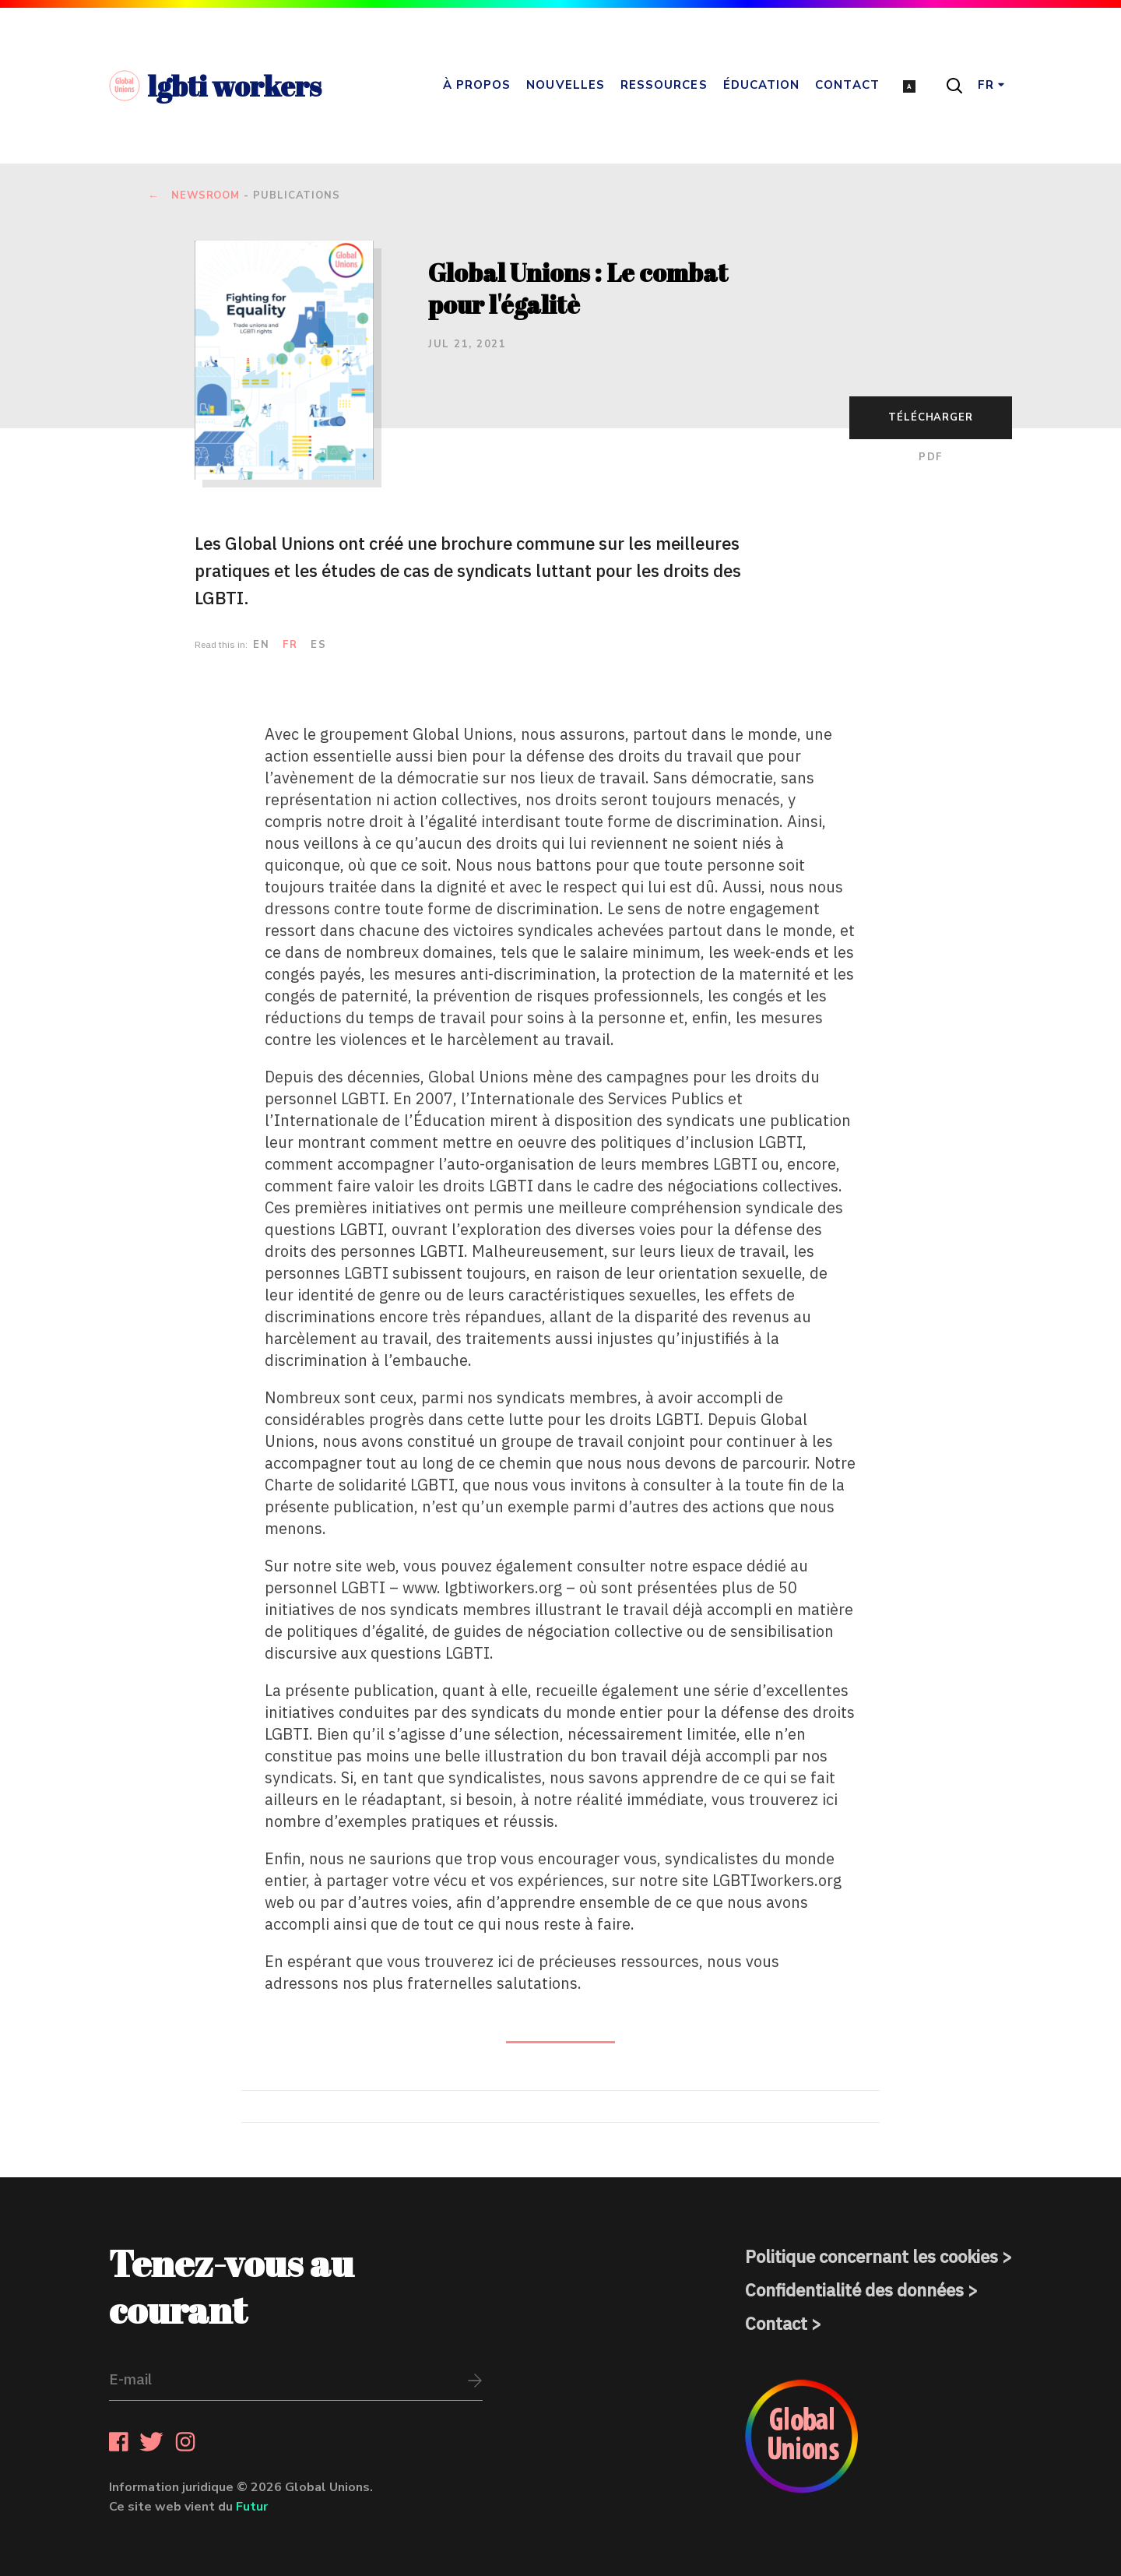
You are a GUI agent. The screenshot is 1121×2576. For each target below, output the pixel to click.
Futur (252, 2506)
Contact (847, 85)
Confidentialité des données (854, 2290)
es (318, 645)
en (261, 645)
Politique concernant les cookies (871, 2256)
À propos (477, 85)
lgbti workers (215, 85)
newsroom (205, 196)
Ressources (664, 85)
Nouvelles (565, 85)
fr (290, 645)
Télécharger (930, 417)
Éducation (761, 85)
